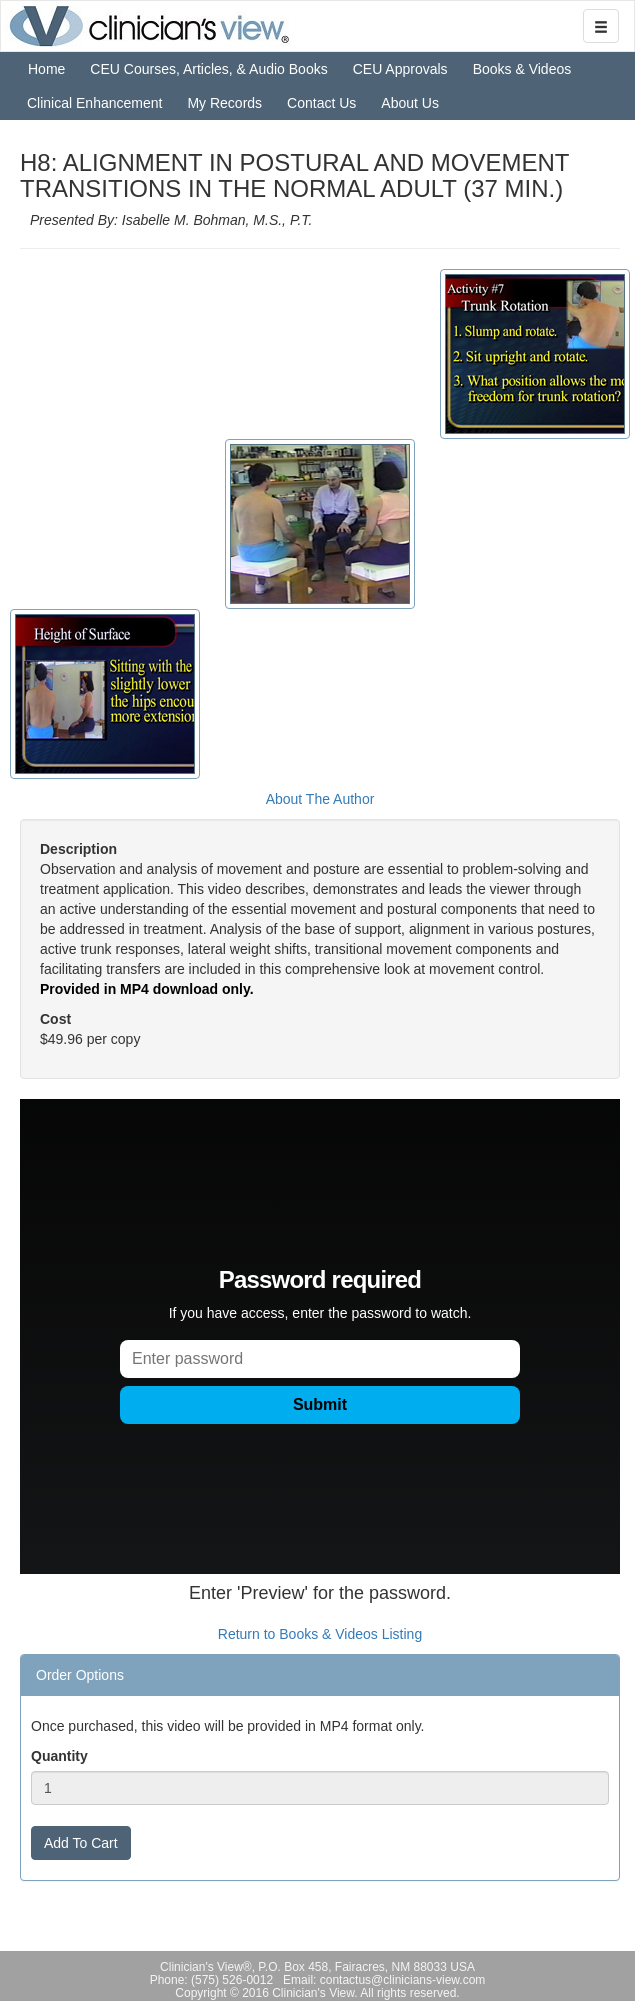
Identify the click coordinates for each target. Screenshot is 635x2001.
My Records (224, 103)
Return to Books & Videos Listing (320, 1634)
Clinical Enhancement (94, 103)
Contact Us (321, 103)
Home (46, 69)
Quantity (59, 1756)
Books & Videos (522, 69)
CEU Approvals (400, 69)
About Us (410, 103)
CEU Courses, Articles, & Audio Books (208, 69)
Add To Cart (81, 1843)
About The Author (320, 799)
